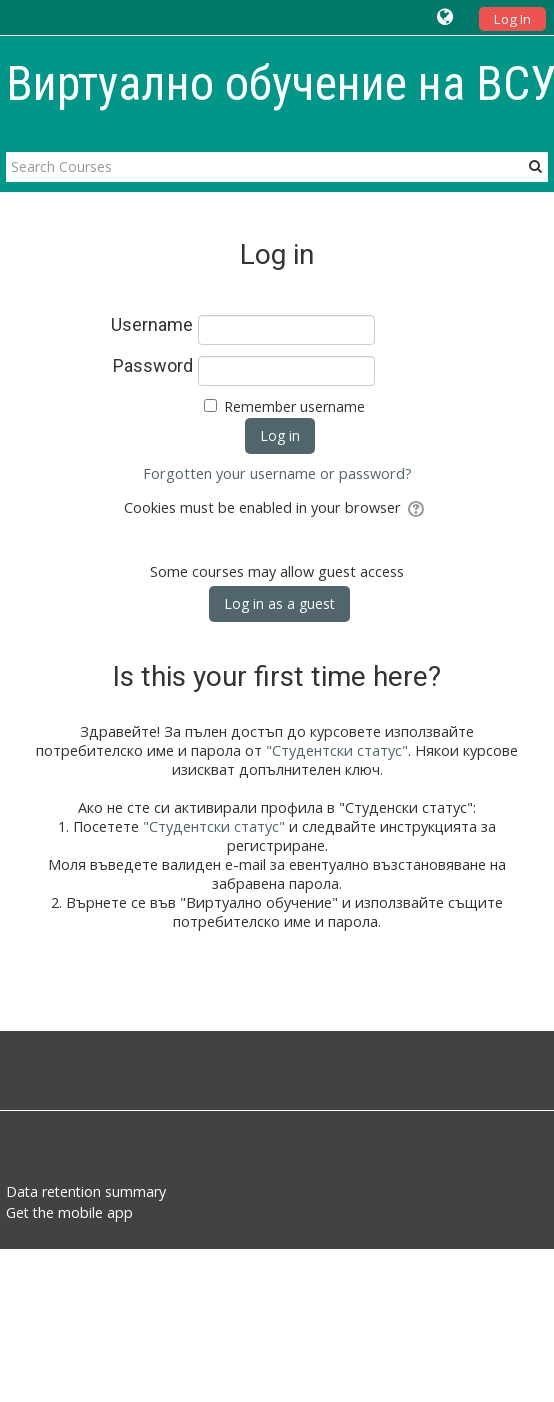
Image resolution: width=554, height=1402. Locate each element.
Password (153, 366)
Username (152, 325)
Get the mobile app (69, 1212)
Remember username (294, 406)
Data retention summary (86, 1191)
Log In (512, 19)
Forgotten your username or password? (277, 473)
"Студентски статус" (337, 750)
